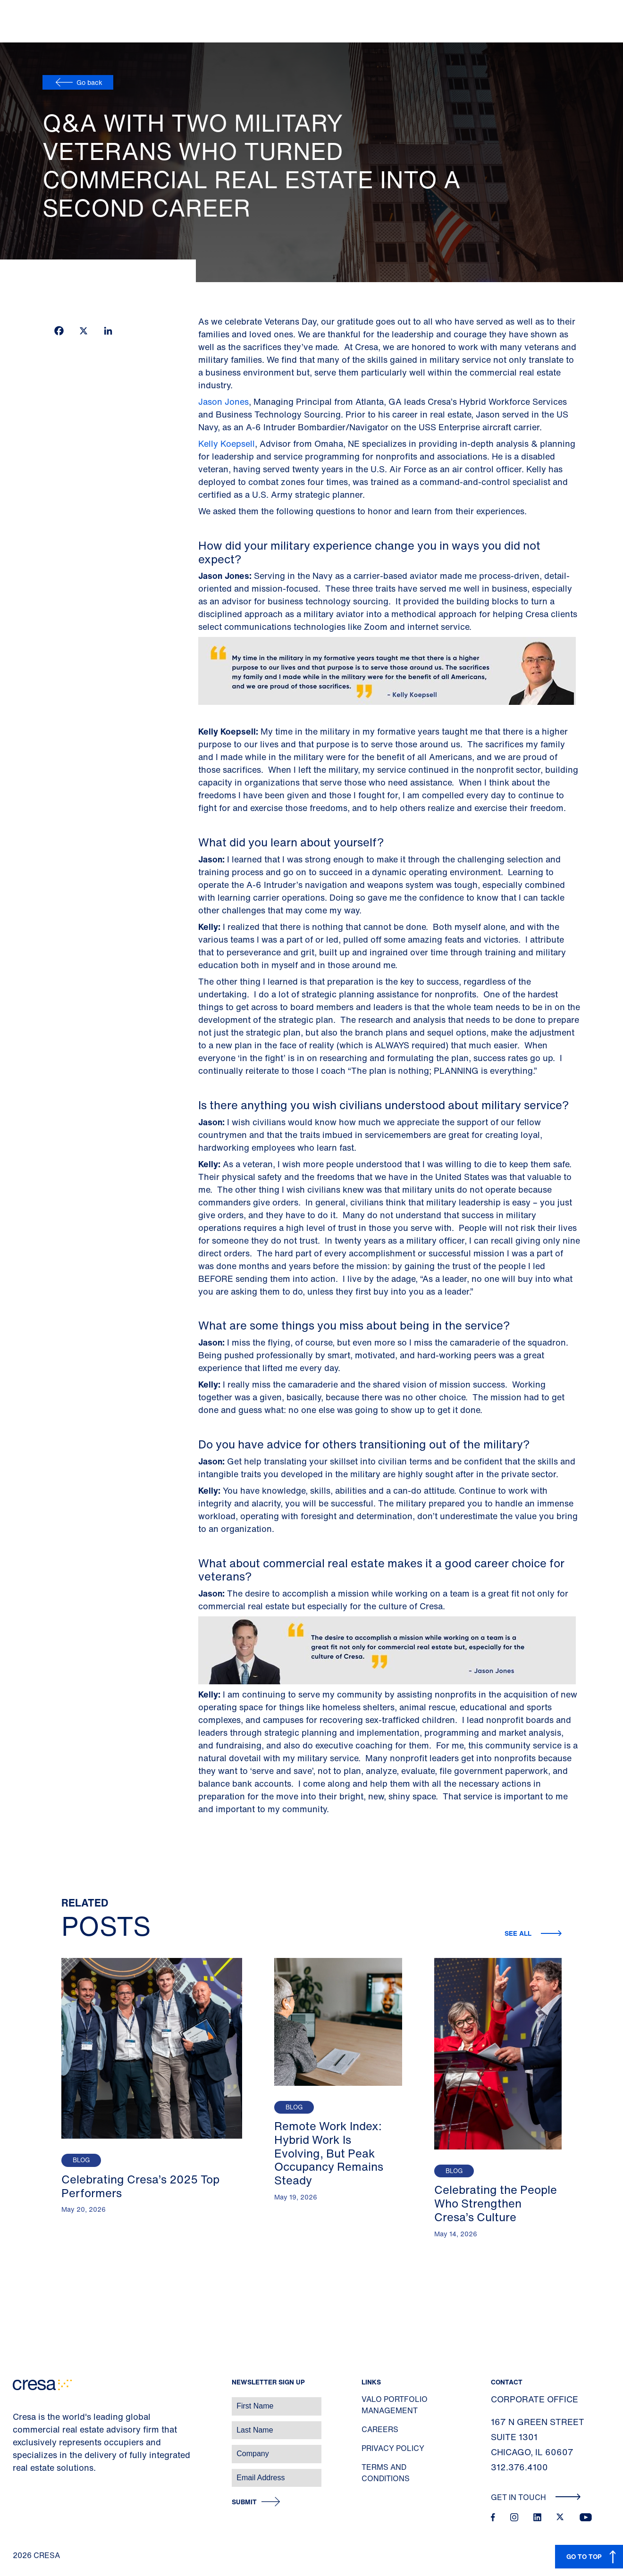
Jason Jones (223, 401)
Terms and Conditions (386, 2472)
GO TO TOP (584, 2556)
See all (519, 1933)
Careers (380, 2429)
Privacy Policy (393, 2448)
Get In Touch (536, 2497)
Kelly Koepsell (226, 443)
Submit (244, 2502)
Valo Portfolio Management (395, 2404)
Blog (81, 2160)
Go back (89, 82)
